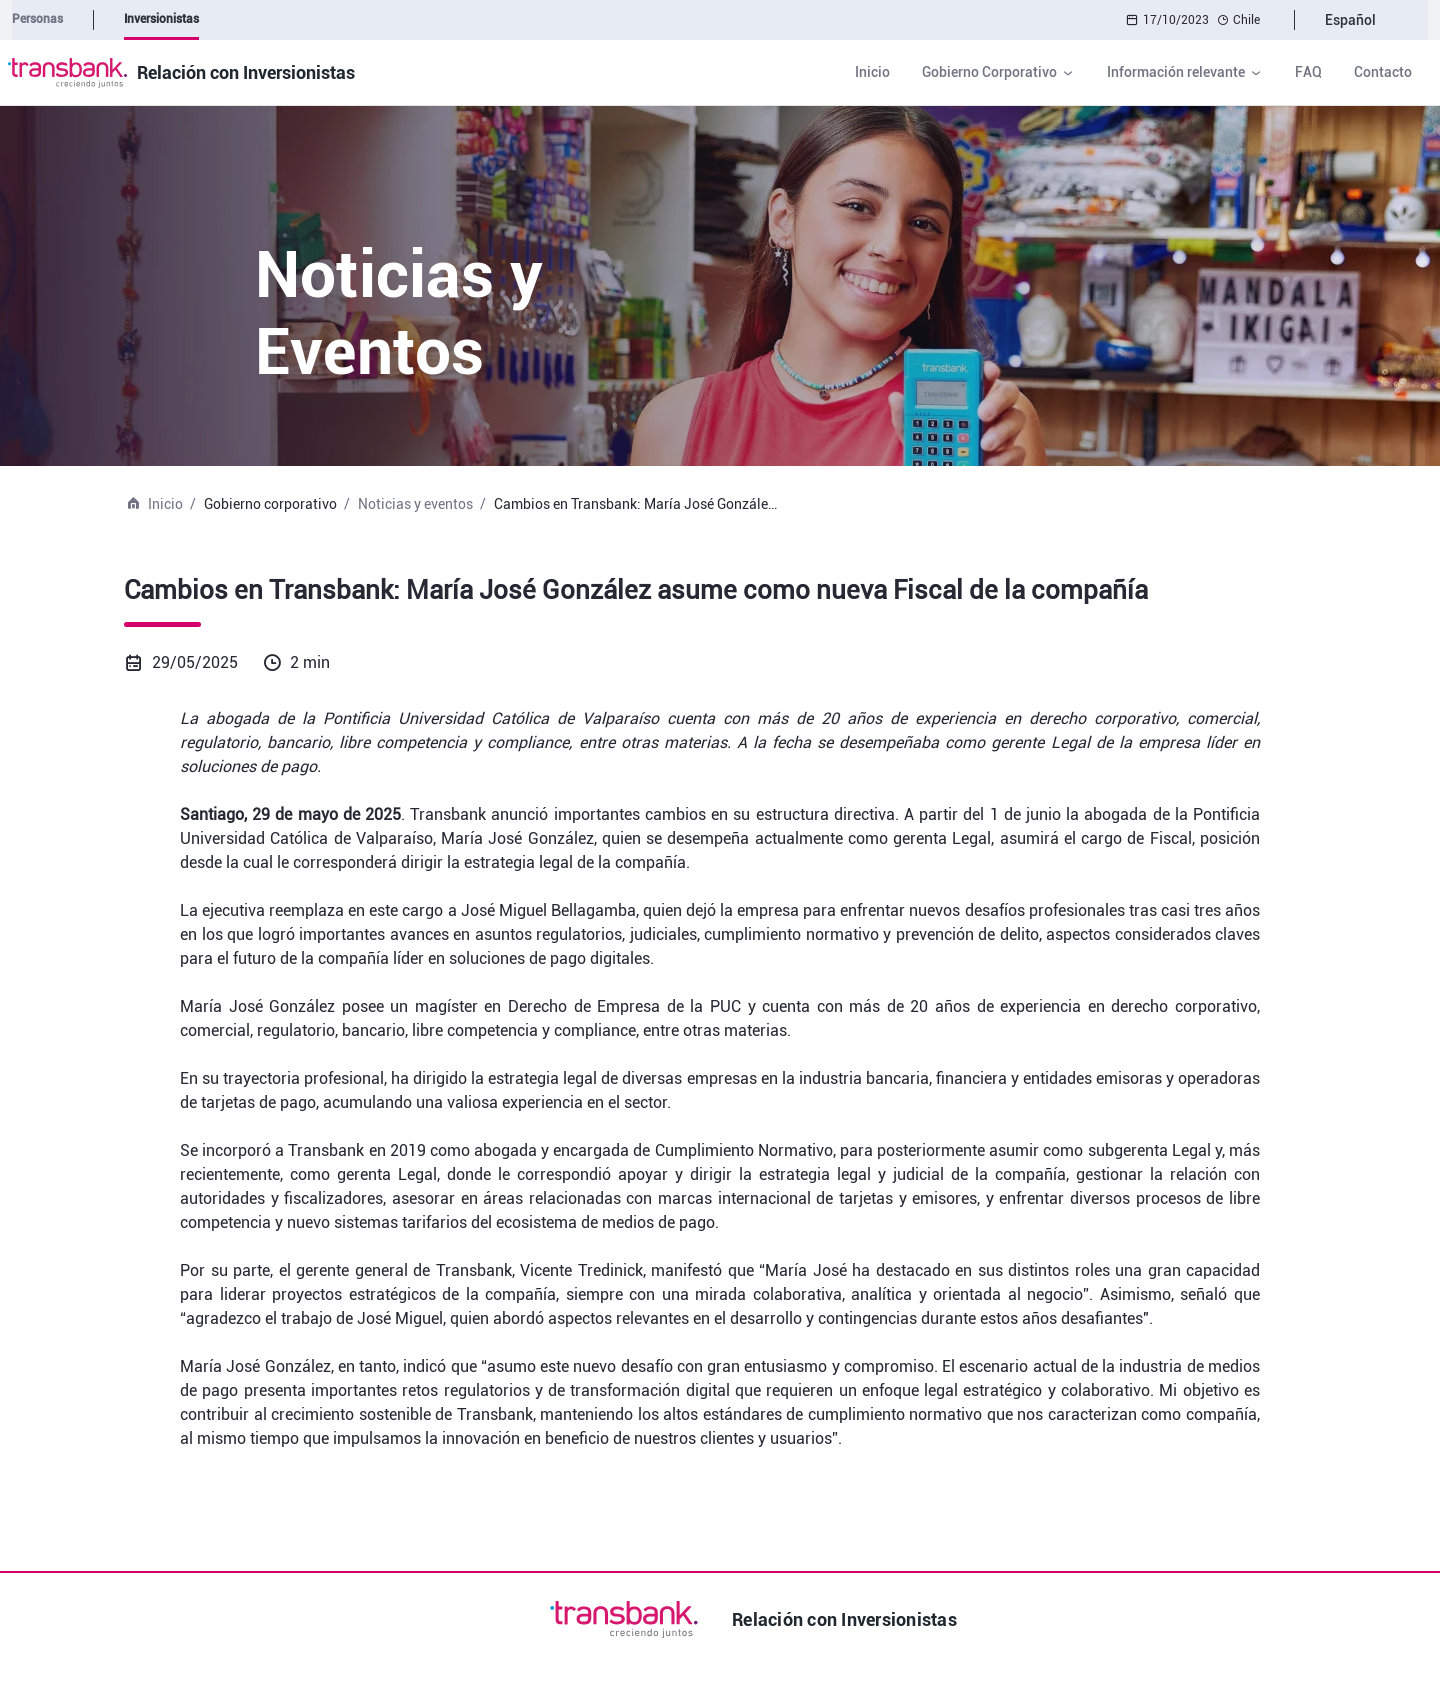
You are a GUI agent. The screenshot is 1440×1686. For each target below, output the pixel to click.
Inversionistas (161, 19)
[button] (998, 72)
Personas (37, 19)
